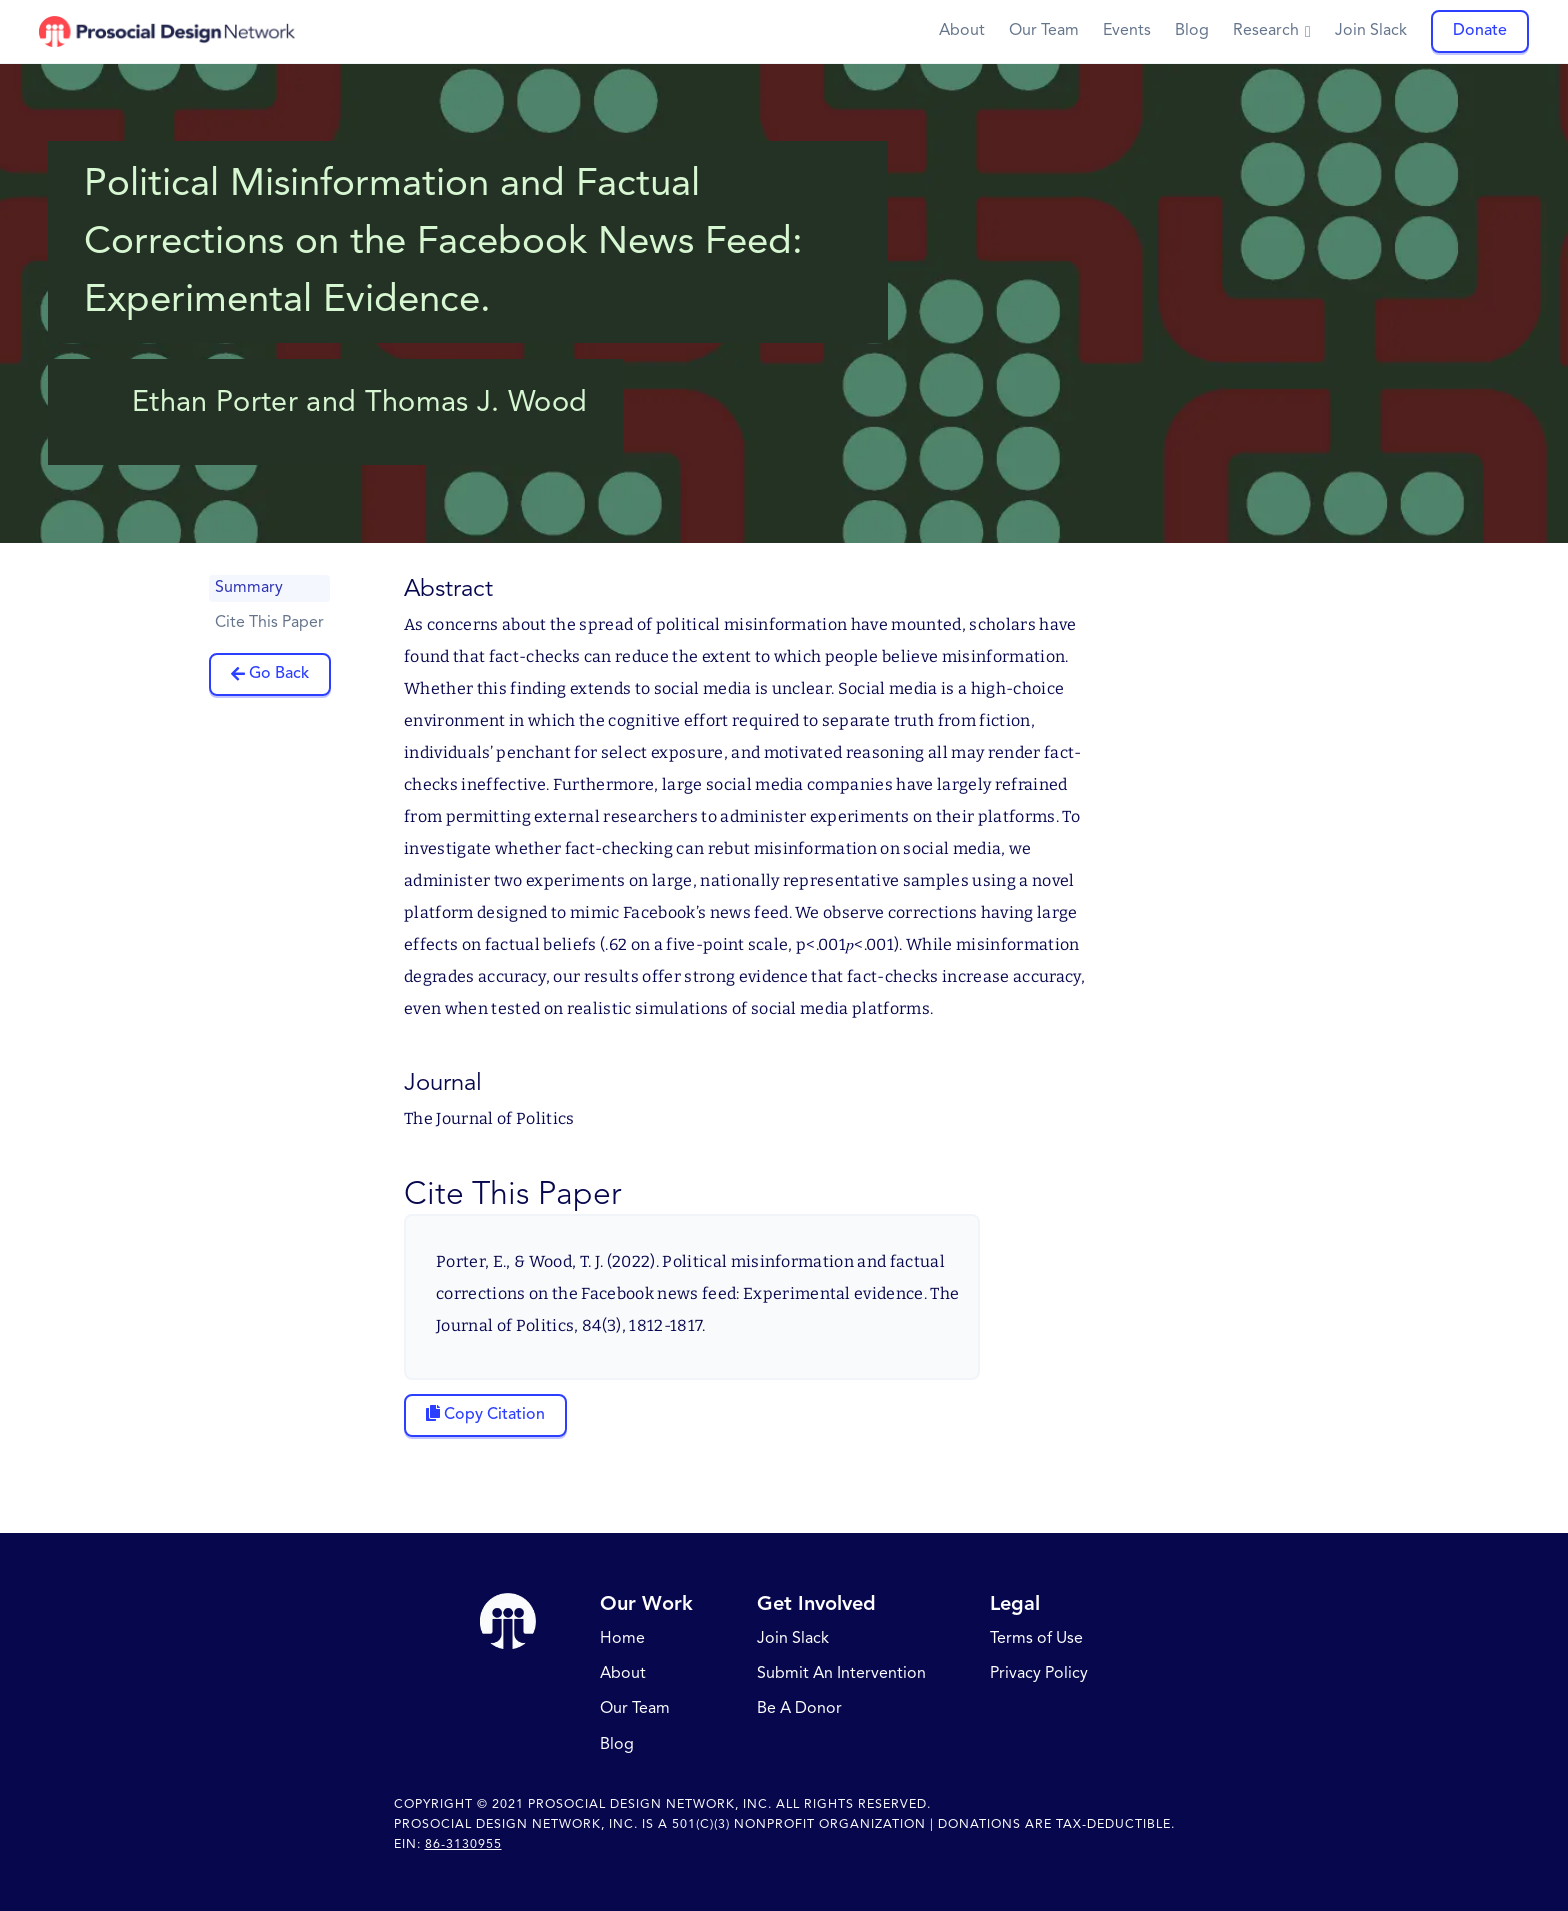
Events (1127, 31)
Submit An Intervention (841, 1675)
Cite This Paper (269, 623)
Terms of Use (1036, 1639)
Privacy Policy (1039, 1675)
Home (622, 1639)
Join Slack (1371, 31)
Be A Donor (799, 1710)
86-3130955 (463, 1845)
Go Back (279, 674)
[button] (1272, 31)
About (962, 31)
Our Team (1044, 31)
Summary (249, 588)
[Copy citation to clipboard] (485, 1415)
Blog (1192, 31)
